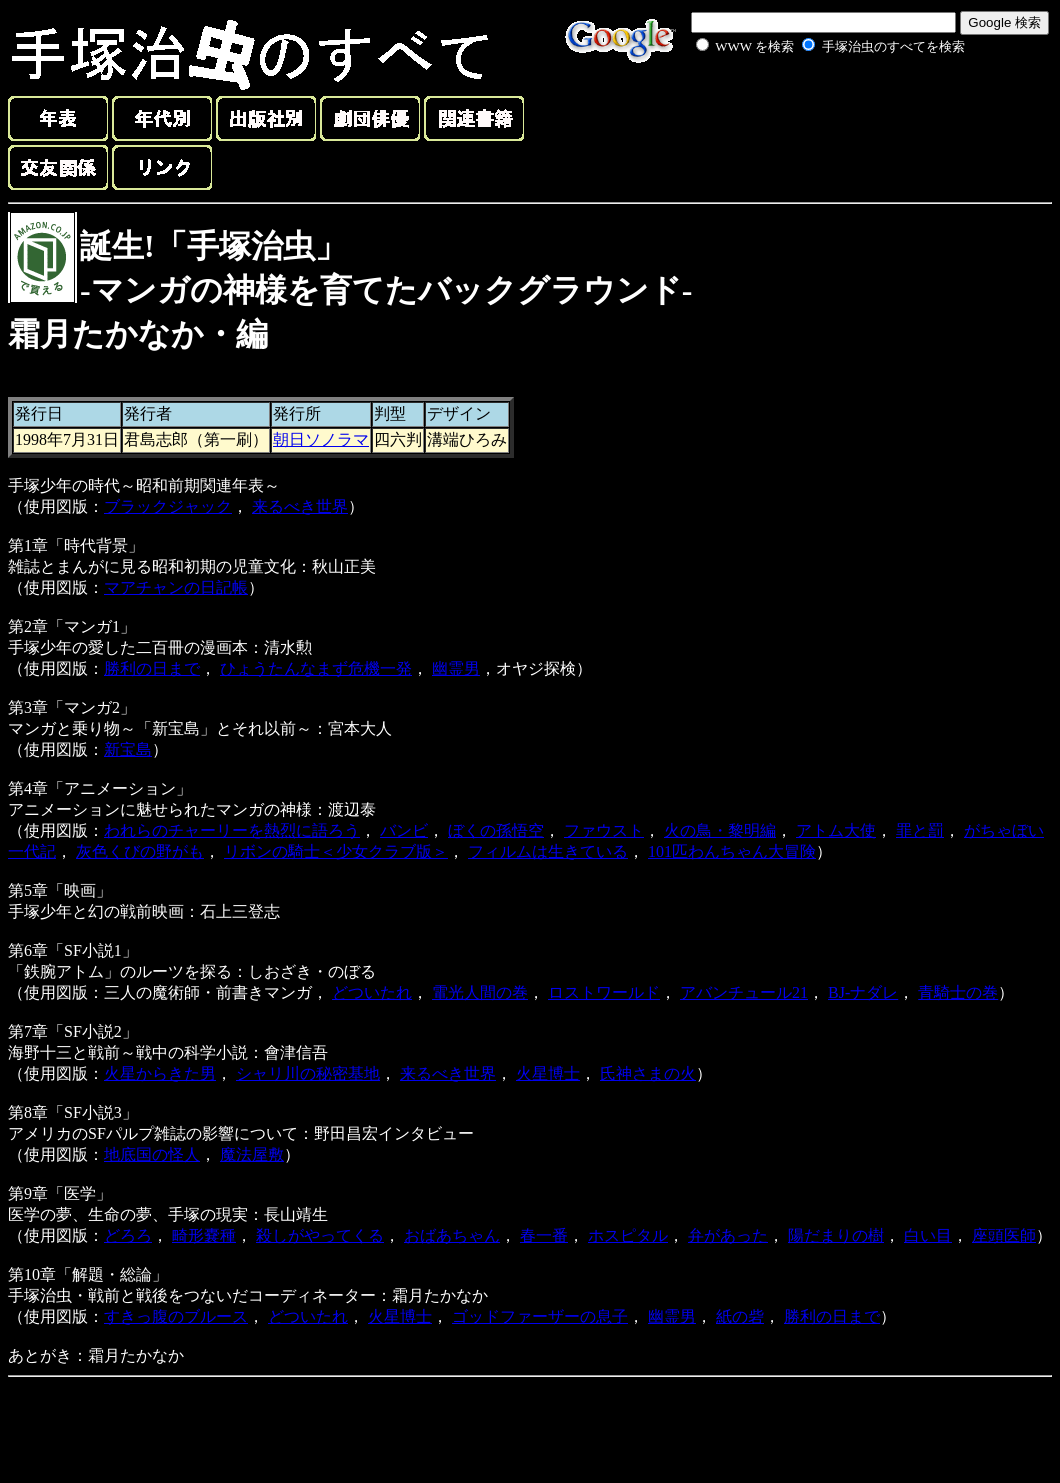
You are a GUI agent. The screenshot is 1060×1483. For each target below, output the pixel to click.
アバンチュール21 (744, 992)
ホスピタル (628, 1235)
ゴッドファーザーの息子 (540, 1316)
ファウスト (604, 830)
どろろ (128, 1235)
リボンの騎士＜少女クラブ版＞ (336, 851)
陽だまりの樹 (836, 1235)
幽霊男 (456, 668)
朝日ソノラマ (321, 439)
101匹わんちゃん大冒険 (732, 851)
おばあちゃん (452, 1235)
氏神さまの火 (648, 1073)
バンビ (404, 830)
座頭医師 (1004, 1235)
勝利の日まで (152, 668)
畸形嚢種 (204, 1235)
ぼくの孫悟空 (496, 830)
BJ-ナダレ (863, 992)
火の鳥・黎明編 (720, 830)
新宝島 (128, 749)
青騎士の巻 (958, 992)
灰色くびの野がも (140, 851)
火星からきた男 (160, 1073)
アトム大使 (836, 830)
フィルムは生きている (548, 851)
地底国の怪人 (152, 1154)
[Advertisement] (808, 104)
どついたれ (372, 992)
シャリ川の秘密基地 (308, 1073)
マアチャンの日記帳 (176, 587)
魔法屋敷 (252, 1154)
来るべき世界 (300, 506)
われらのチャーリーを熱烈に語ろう (232, 830)
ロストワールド (604, 992)
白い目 (928, 1235)
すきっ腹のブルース (176, 1316)
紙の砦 (740, 1316)
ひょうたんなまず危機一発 (316, 668)
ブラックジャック (168, 506)
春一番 (544, 1235)
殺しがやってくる (320, 1235)
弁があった (728, 1235)
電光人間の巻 (480, 992)
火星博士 (548, 1073)
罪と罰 (920, 830)
